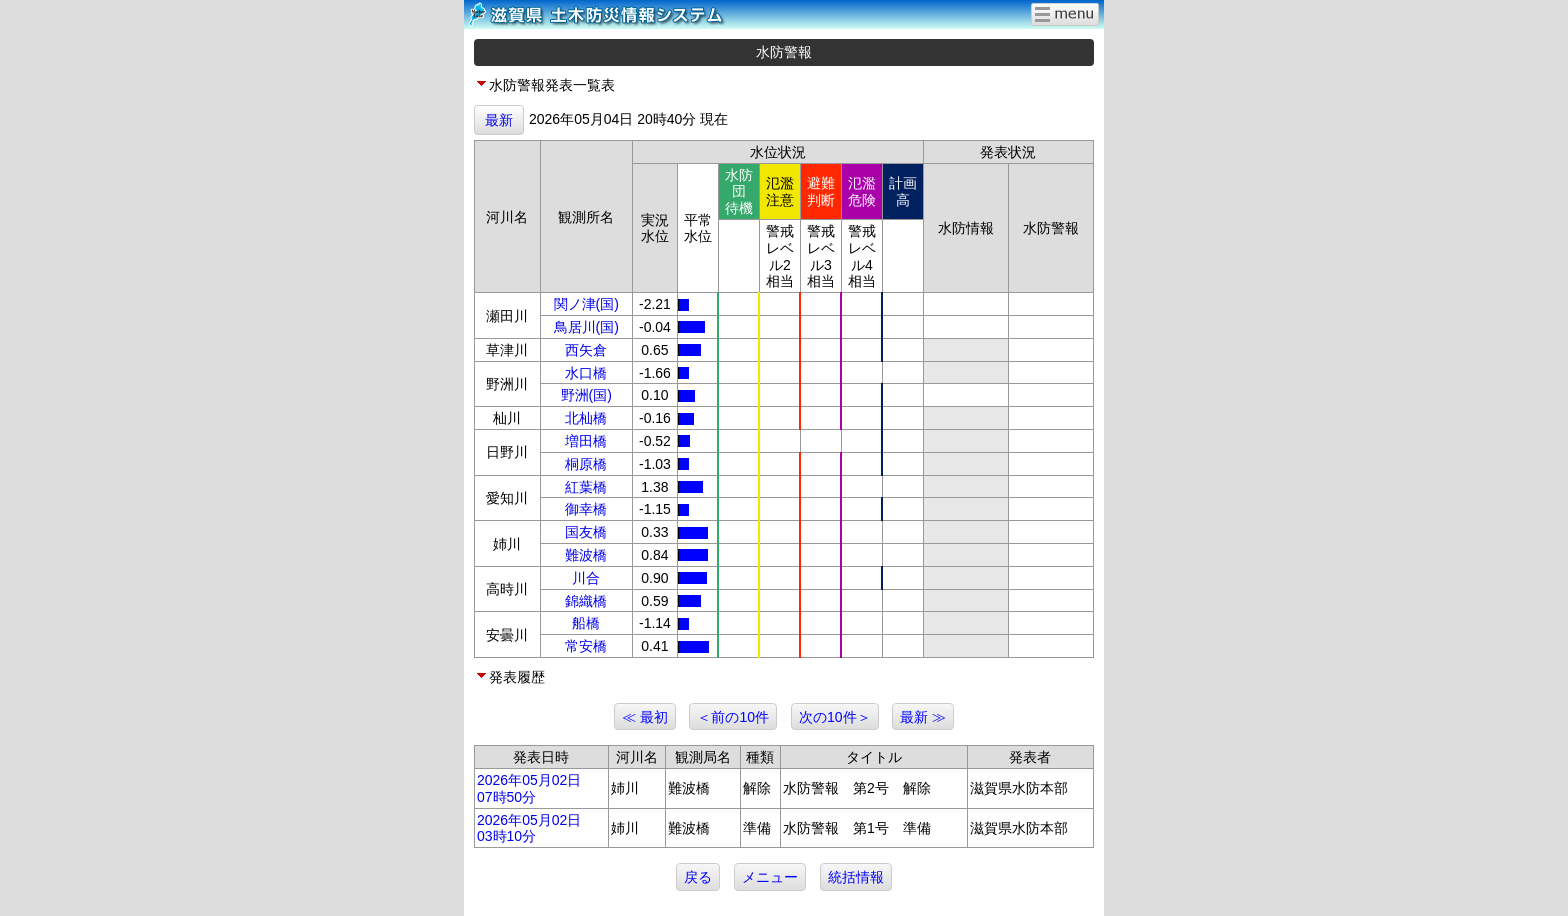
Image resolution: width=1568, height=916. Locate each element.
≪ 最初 (645, 717)
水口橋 (586, 373)
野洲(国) (586, 395)
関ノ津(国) (586, 304)
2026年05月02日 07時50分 (529, 788)
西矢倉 (586, 350)
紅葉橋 (586, 487)
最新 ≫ (923, 717)
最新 (499, 120)
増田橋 (586, 441)
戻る (698, 877)
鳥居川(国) (586, 327)
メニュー (770, 877)
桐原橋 (586, 464)
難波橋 (586, 555)
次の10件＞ (835, 717)
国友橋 (586, 532)
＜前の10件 (733, 717)
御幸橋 (586, 509)
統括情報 (856, 877)
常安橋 (586, 646)
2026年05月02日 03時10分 (529, 828)
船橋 (586, 623)
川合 (586, 578)
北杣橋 (586, 418)
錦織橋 (586, 601)
